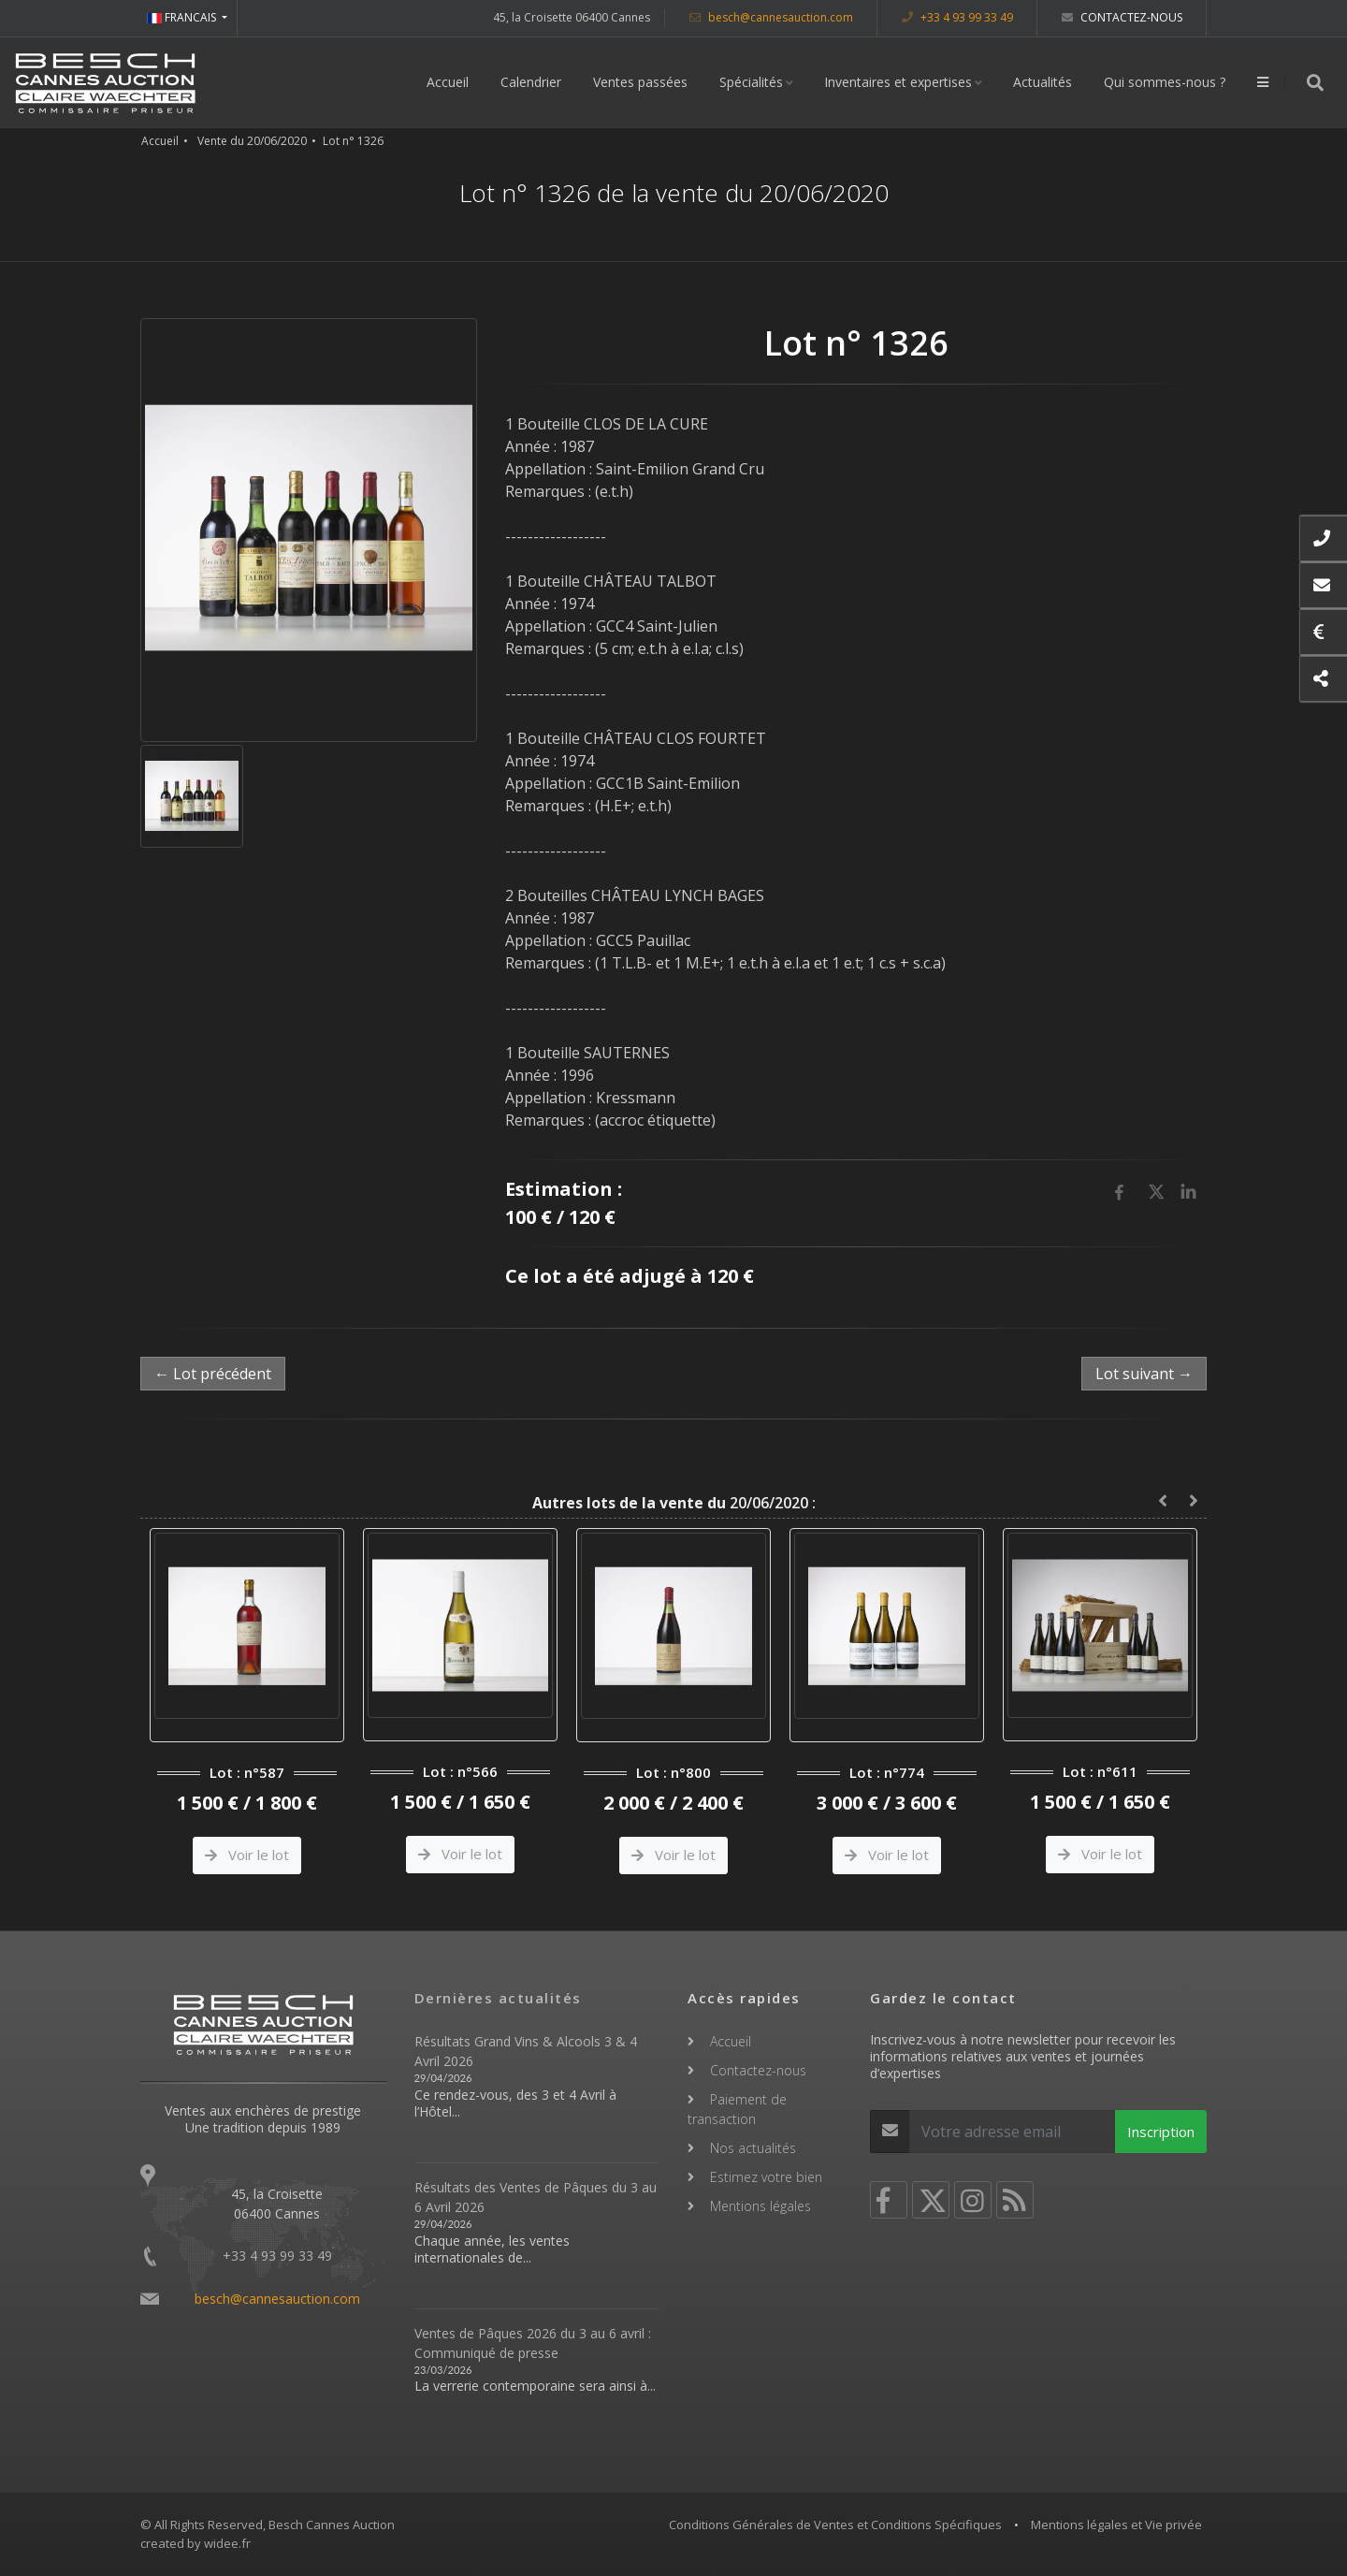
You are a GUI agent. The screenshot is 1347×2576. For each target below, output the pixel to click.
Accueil (448, 82)
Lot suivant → (1144, 1373)
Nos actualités (753, 2148)
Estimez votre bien (766, 2177)
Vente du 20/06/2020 (252, 141)
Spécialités (751, 82)
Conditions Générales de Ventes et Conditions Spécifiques (835, 2524)
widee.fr (227, 2543)
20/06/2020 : (674, 1502)
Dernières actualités (498, 1997)
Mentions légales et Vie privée (1116, 2524)
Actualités (1042, 82)
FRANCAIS (183, 17)
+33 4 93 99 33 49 (957, 17)
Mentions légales (760, 2206)
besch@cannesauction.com (771, 17)
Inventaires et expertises (898, 82)
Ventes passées (640, 82)
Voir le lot (247, 1854)
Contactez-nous (1122, 17)
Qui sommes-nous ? (1164, 82)
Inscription (1161, 2131)
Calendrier (530, 82)
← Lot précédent (212, 1373)
